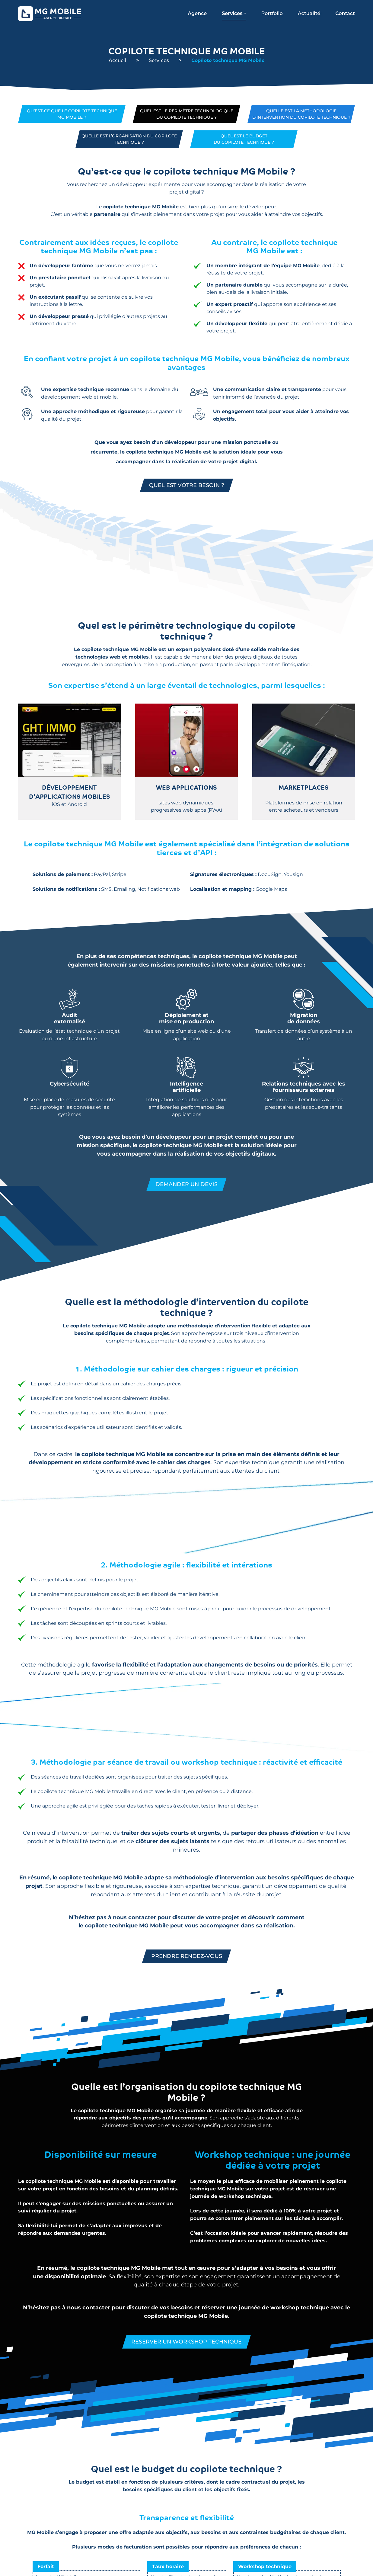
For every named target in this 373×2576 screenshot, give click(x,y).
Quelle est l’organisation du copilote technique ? (129, 139)
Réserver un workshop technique (187, 2342)
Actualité (309, 13)
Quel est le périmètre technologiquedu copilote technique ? (186, 114)
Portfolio (272, 13)
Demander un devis (186, 1185)
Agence (197, 13)
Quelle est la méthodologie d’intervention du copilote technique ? (301, 114)
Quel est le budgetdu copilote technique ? (244, 139)
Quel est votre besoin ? (186, 486)
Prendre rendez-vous (186, 1956)
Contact (345, 13)
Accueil (117, 60)
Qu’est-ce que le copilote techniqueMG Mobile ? (72, 114)
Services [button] (232, 13)
